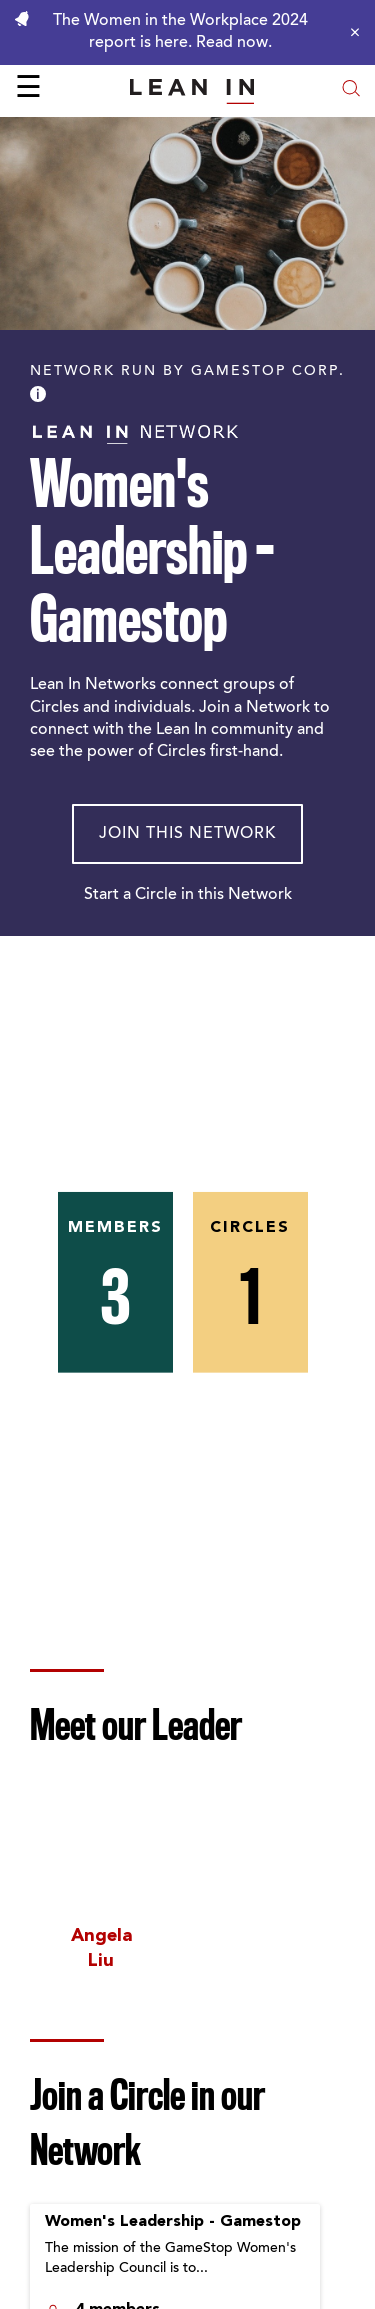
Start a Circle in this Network (188, 895)
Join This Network (187, 834)
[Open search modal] (351, 90)
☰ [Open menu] (28, 90)
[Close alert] (350, 32)
